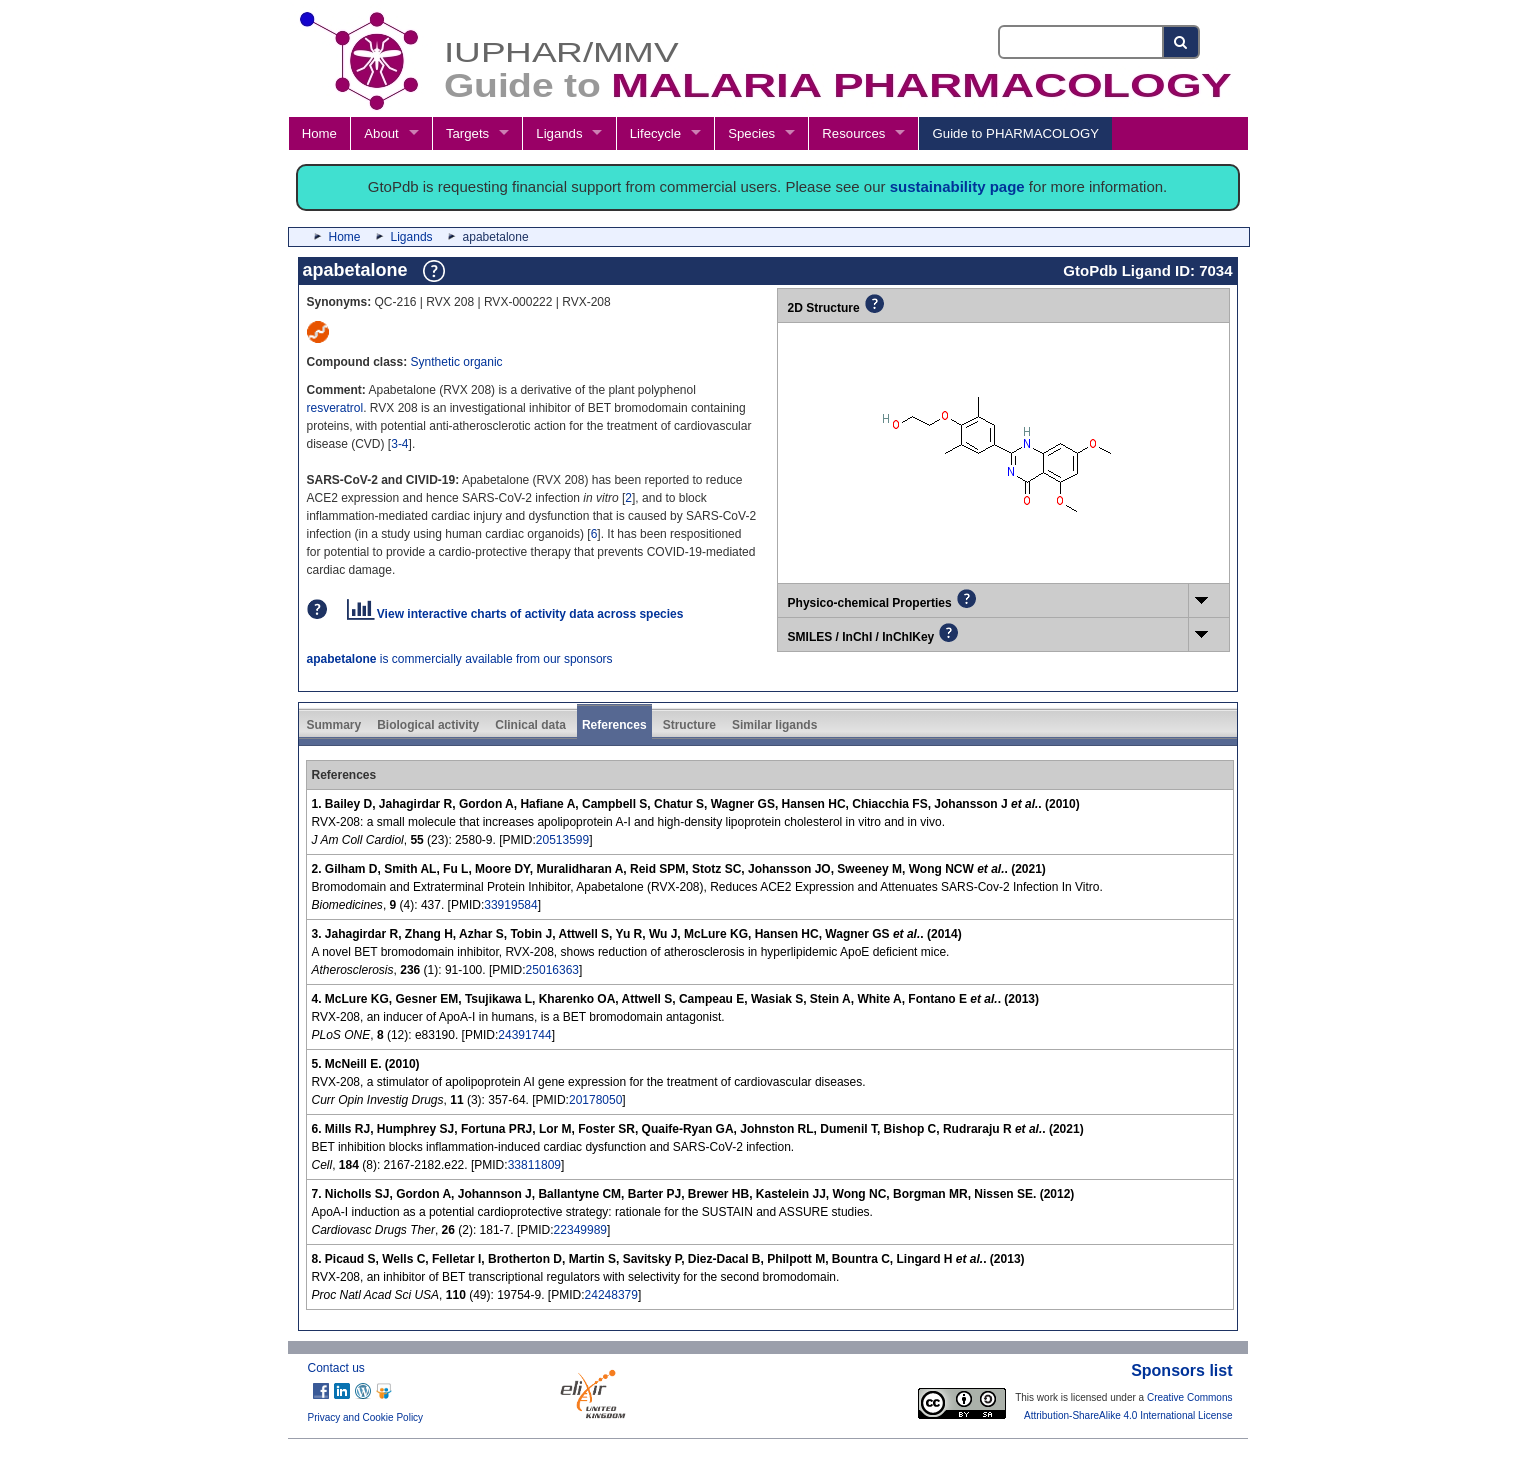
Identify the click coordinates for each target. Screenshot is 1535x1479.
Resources (853, 133)
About (381, 133)
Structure (689, 725)
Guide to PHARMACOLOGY (1016, 133)
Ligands (559, 133)
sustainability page (957, 186)
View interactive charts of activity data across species (515, 614)
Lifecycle (655, 133)
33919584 (510, 905)
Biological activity (428, 725)
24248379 (611, 1295)
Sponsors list (1181, 1370)
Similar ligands (774, 725)
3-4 (399, 444)
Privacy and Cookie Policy (366, 1417)
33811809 (534, 1165)
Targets (467, 133)
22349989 (580, 1230)
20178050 (595, 1100)
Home (319, 133)
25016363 (552, 970)
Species (751, 133)
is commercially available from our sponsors (460, 659)
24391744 (524, 1035)
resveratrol (335, 408)
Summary (334, 725)
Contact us (336, 1368)
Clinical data (530, 725)
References (614, 725)
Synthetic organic (457, 362)
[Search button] (1181, 42)
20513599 (562, 840)
